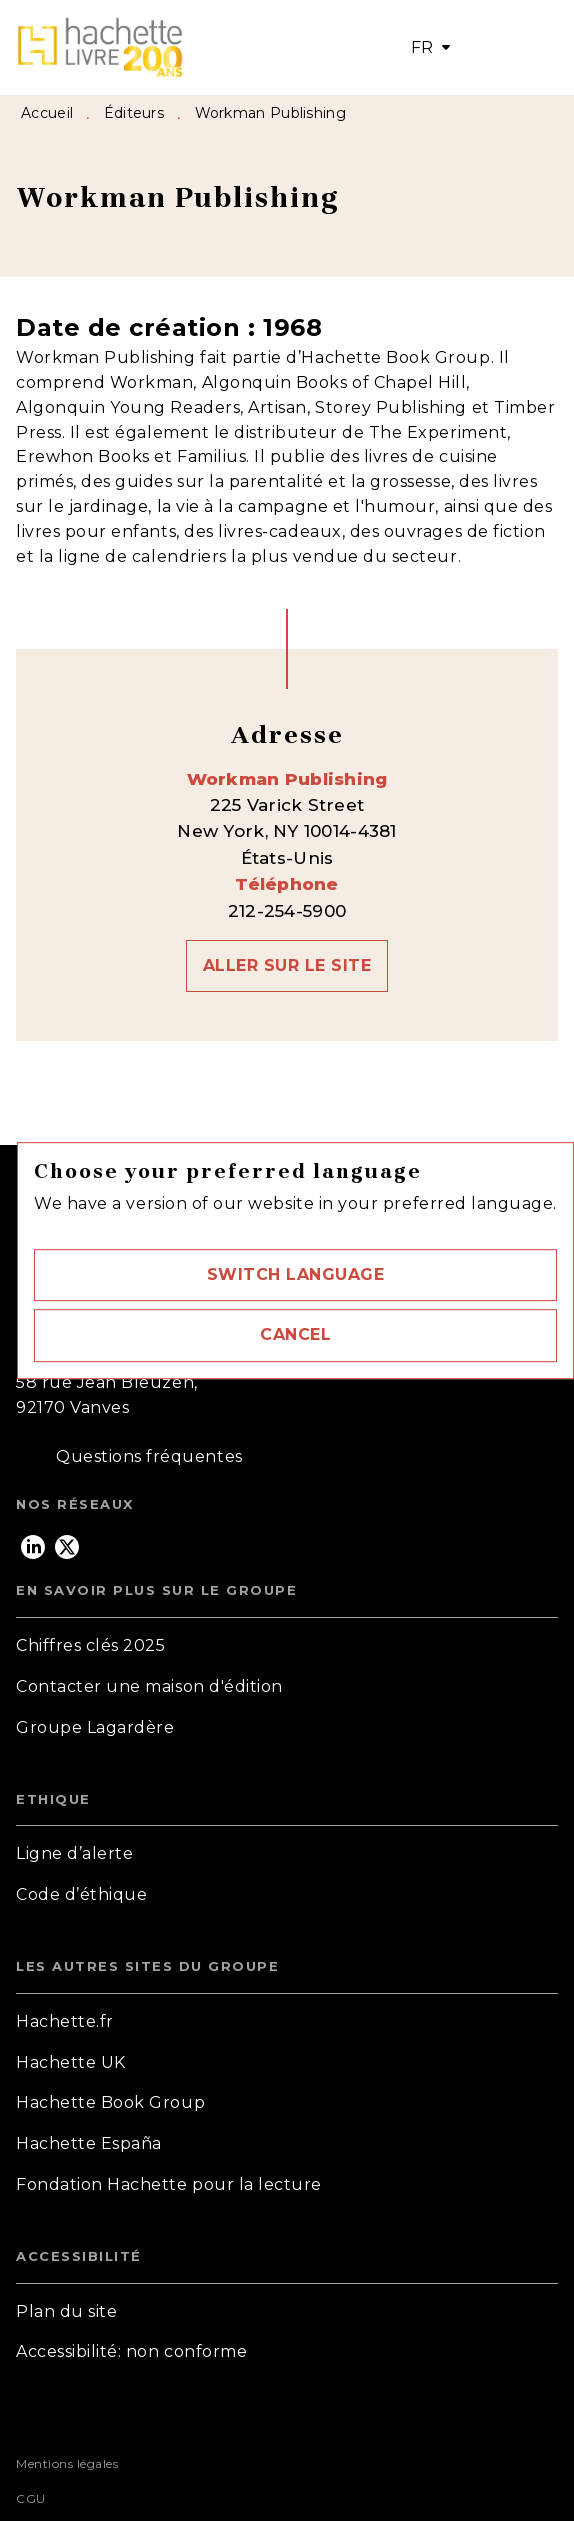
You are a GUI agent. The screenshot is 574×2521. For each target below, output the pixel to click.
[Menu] (509, 48)
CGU (31, 2498)
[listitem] (33, 1547)
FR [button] (422, 47)
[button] (295, 1275)
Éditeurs (134, 113)
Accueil (47, 113)
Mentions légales (67, 2463)
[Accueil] (100, 47)
